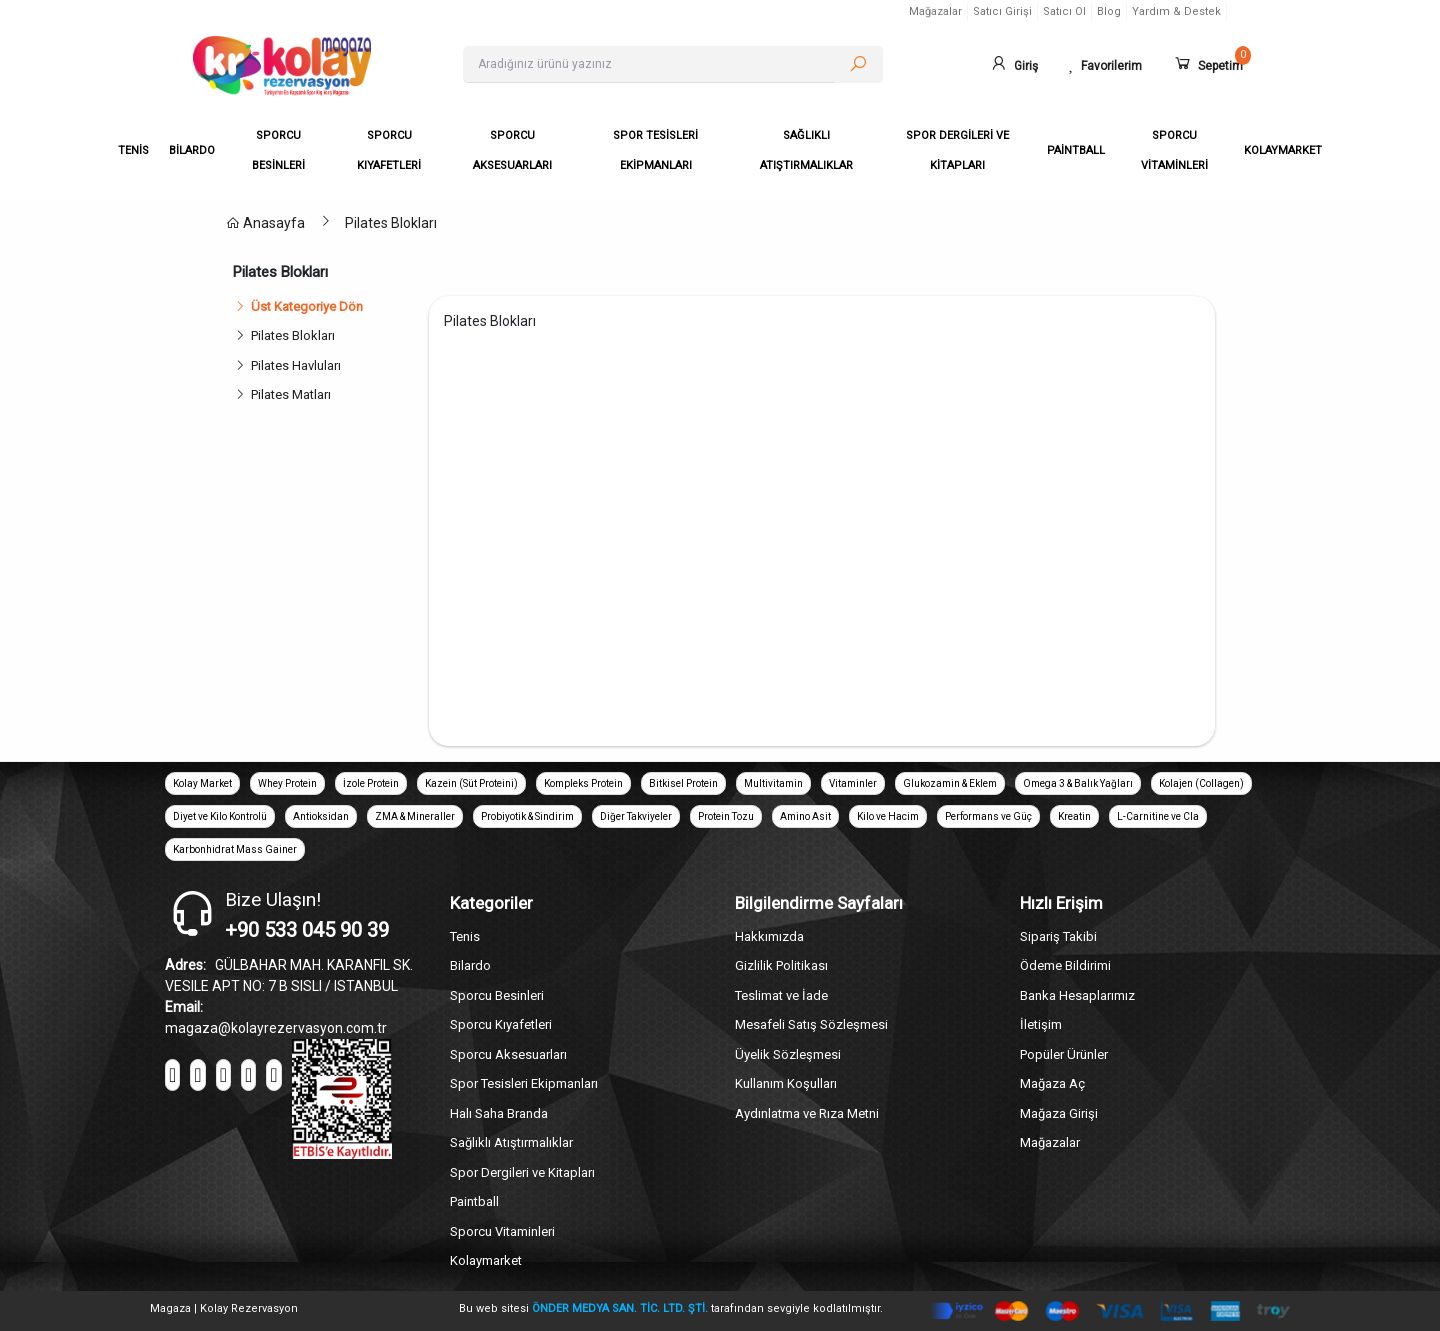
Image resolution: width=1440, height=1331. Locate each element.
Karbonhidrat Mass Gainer (235, 849)
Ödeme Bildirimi (1065, 965)
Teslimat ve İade (781, 995)
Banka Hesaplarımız (1077, 995)
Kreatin (1074, 816)
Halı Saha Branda (499, 1113)
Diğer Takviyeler (636, 816)
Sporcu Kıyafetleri (501, 1024)
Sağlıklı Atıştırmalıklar (511, 1142)
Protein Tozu (726, 816)
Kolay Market (202, 783)
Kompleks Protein (583, 783)
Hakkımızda (769, 936)
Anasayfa (265, 223)
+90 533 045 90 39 (307, 930)
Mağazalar (935, 11)
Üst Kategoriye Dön (298, 306)
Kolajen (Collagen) (1201, 783)
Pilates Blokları (391, 223)
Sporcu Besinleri (497, 995)
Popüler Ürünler (1064, 1054)
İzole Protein (371, 783)
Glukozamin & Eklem (950, 783)
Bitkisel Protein (683, 783)
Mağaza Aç (1052, 1083)
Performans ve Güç (988, 816)
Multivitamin (773, 783)
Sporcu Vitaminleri (502, 1231)
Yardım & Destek (1176, 11)
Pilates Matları (291, 394)
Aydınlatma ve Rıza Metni (807, 1113)
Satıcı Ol (1064, 11)
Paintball (474, 1201)
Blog (1109, 11)
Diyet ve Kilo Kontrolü (220, 816)
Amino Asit (805, 816)
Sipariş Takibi (1058, 936)
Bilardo (470, 965)
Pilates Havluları (296, 365)
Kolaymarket (486, 1260)
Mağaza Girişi (1059, 1113)
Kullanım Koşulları (786, 1083)
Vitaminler (853, 783)
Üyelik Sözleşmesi (788, 1054)
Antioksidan (321, 816)
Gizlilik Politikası (781, 965)
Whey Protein (287, 783)
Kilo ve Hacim (888, 816)
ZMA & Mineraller (415, 816)
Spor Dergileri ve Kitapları (522, 1172)
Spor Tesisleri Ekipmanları (524, 1083)
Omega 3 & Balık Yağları (1078, 783)
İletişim (1041, 1024)
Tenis (465, 936)
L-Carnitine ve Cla (1158, 816)
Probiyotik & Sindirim (527, 816)
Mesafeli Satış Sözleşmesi (811, 1024)
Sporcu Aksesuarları (508, 1054)
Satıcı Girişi (1002, 11)
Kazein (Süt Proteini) (471, 783)
